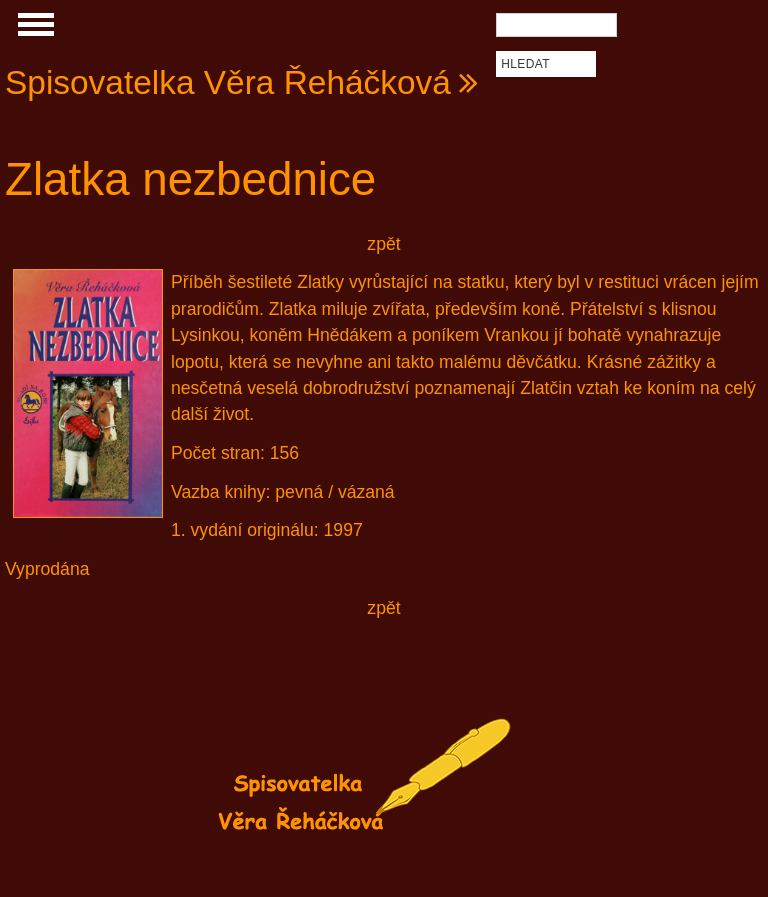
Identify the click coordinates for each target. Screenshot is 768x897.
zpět (383, 244)
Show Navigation (33, 30)
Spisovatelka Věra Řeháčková (228, 82)
